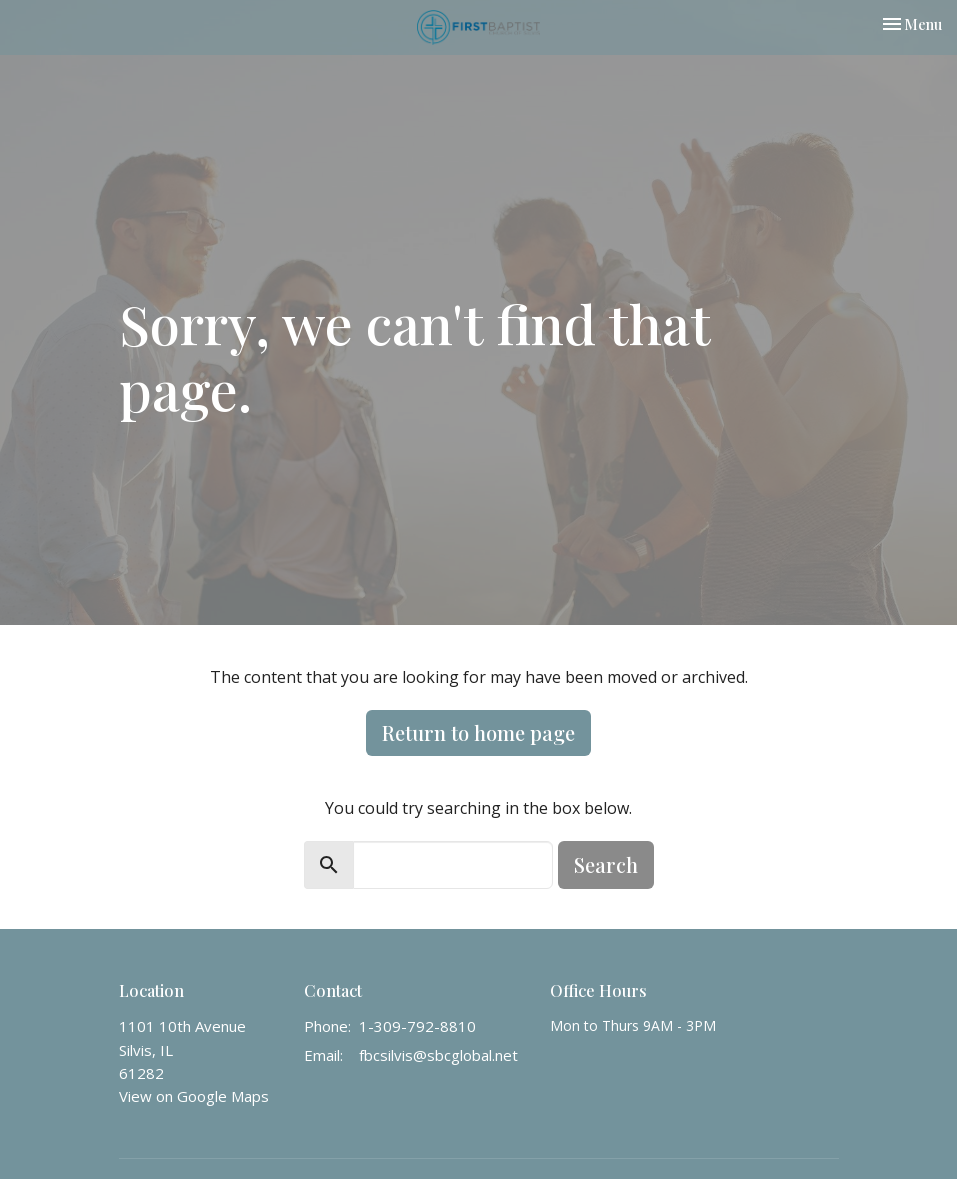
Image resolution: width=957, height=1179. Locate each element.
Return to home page (478, 732)
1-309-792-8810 (417, 1026)
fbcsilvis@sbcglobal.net (438, 1055)
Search (606, 864)
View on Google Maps (194, 1096)
